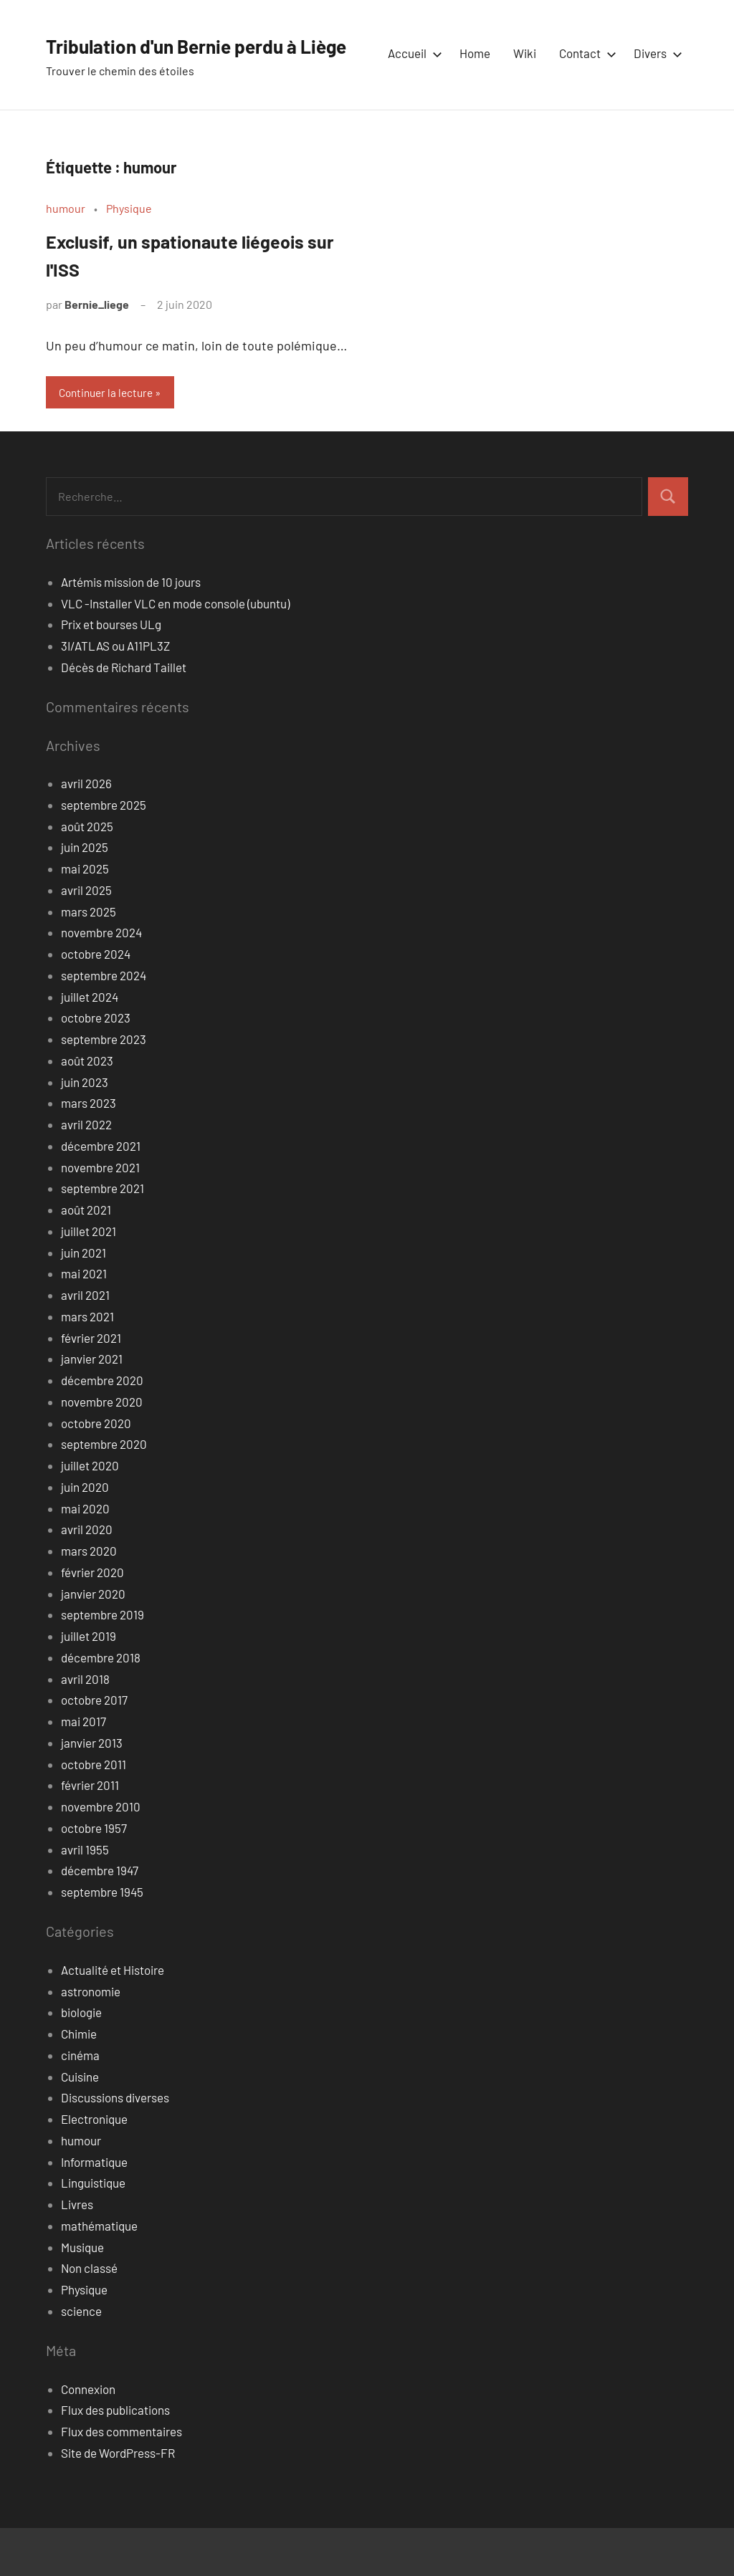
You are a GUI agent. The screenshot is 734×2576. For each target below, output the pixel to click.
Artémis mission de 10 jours (131, 630)
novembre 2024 (101, 980)
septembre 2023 (103, 1087)
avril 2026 (86, 831)
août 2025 (87, 874)
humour (65, 254)
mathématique (99, 2273)
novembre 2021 (100, 1215)
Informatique (94, 2210)
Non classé (89, 2316)
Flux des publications (115, 2458)
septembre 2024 (103, 1023)
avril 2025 (86, 938)
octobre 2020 (96, 1471)
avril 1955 (85, 1897)
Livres (77, 2252)
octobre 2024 (95, 1002)
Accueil (412, 102)
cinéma (80, 2103)
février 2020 (92, 1620)
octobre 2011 (93, 1812)
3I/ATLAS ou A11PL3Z (115, 693)
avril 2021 (85, 1343)
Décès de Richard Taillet (123, 715)
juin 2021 (83, 1300)
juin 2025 (84, 895)
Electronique (94, 2167)
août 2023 (87, 1108)
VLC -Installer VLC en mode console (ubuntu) (175, 651)
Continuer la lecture (109, 439)
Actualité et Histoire (112, 2018)
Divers (655, 102)
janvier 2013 (92, 1790)
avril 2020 (87, 1577)
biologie (81, 2060)
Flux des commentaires (121, 2479)
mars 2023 (88, 1151)
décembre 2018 (100, 1705)
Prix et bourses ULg (111, 672)
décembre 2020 (102, 1428)
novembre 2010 (100, 1854)
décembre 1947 (99, 1918)
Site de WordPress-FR (118, 2501)
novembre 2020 (102, 1449)
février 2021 (91, 1386)
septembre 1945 (102, 1940)
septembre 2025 (103, 853)
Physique (129, 254)
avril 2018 (85, 1727)
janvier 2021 (92, 1406)
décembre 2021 (100, 1194)
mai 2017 (83, 1769)
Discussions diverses (115, 2145)
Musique (82, 2295)
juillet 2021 (88, 1279)
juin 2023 (84, 1130)
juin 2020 (85, 1535)
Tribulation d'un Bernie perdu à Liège (228, 44)
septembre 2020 (104, 1492)
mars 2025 (88, 959)
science (81, 2359)
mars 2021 (87, 1364)
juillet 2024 (89, 1045)
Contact (585, 102)
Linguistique (93, 2230)
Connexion (88, 2437)
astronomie (90, 2039)
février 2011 (90, 1833)
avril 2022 (86, 1172)
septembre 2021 (102, 1236)
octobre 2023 (95, 1065)
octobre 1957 (94, 1876)
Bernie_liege (97, 351)
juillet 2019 (88, 1684)
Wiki (524, 102)
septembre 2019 (102, 1662)
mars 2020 (89, 1598)
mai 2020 (85, 1556)
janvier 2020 (93, 1641)
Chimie (79, 2081)
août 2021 (86, 1257)
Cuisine (80, 2124)
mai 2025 (85, 916)
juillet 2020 (90, 1513)
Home (474, 102)
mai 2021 (84, 1321)
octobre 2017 (94, 1748)
